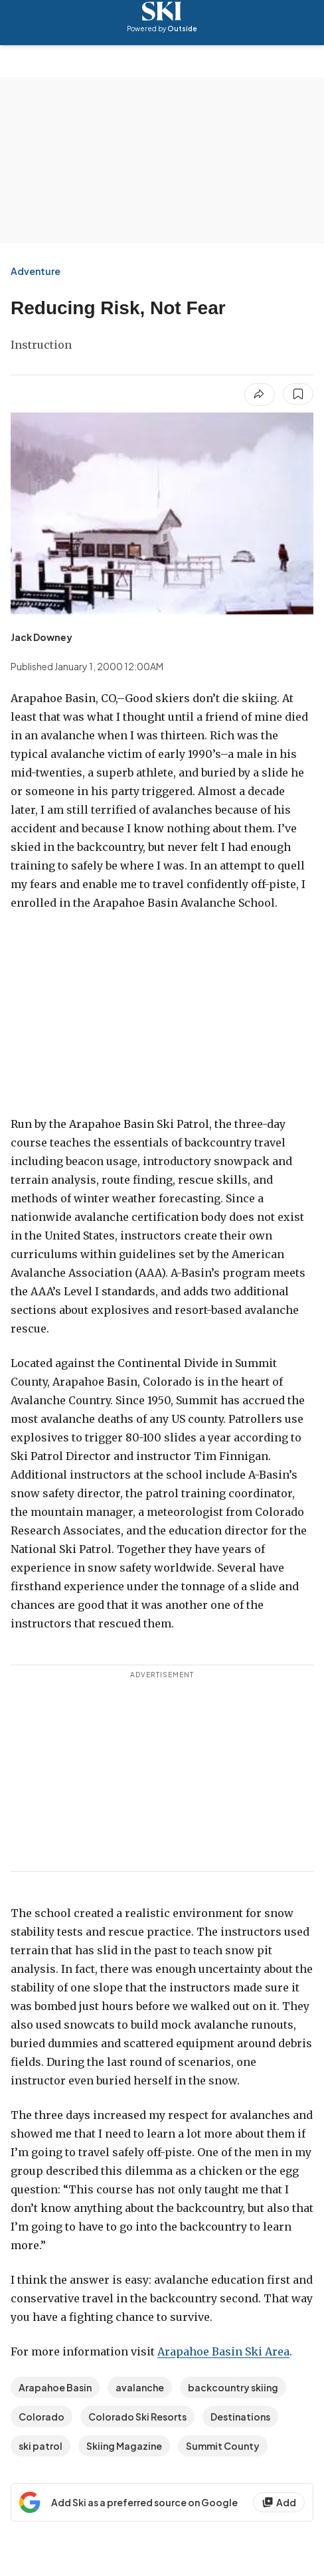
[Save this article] (298, 394)
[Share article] (259, 394)
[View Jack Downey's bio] (41, 637)
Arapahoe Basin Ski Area (223, 2351)
